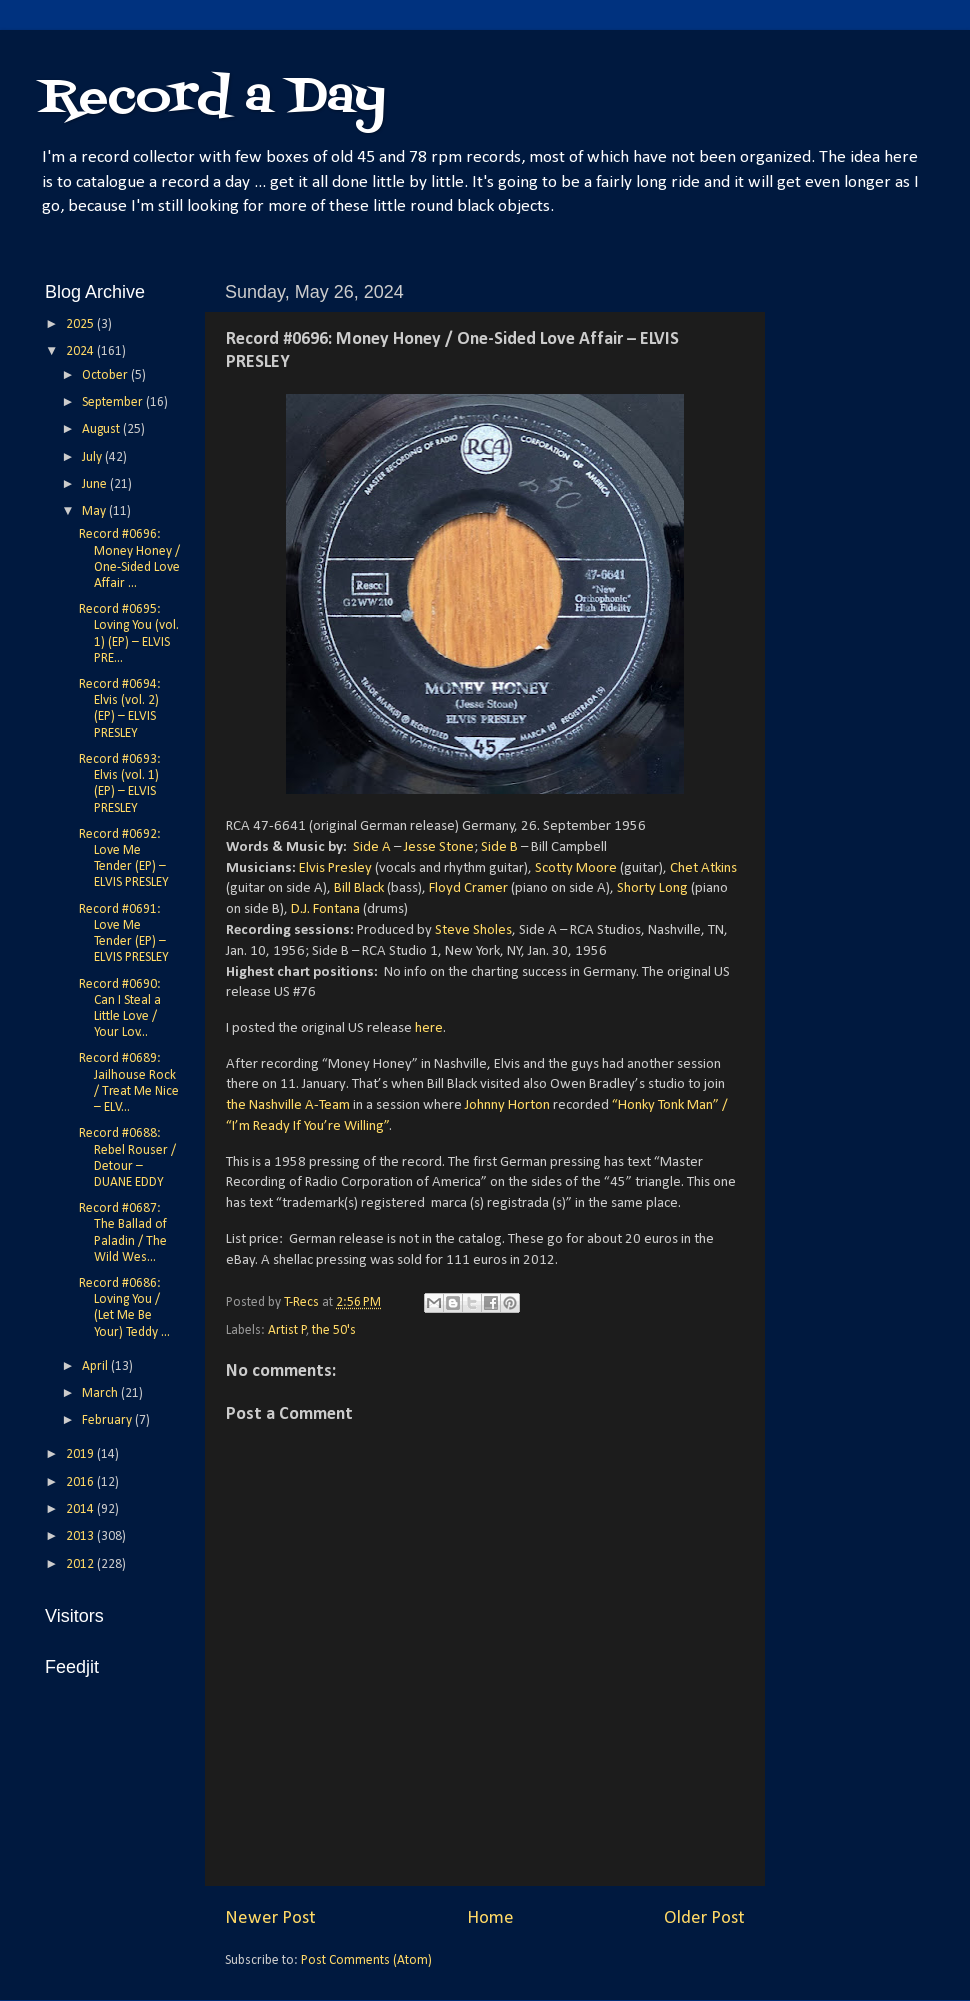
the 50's (334, 1330)
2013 (81, 1536)
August (102, 429)
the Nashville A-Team (288, 1105)
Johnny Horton (507, 1105)
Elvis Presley (335, 868)
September (114, 402)
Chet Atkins (703, 868)
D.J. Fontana (325, 909)
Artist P (287, 1330)
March (101, 1393)
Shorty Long (652, 888)
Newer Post (270, 1918)
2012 (81, 1564)
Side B (499, 847)
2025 (81, 324)
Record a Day (213, 98)
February (108, 1420)
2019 (81, 1454)
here (429, 1028)
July (93, 457)
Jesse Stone (439, 847)
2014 (81, 1509)
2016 (81, 1482)
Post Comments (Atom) (366, 1960)
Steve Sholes (473, 930)
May (95, 511)
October (106, 375)
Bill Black (359, 888)
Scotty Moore (576, 868)
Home (490, 1918)
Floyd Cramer (468, 888)
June (96, 484)
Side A (372, 847)
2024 (81, 351)
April (96, 1366)
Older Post (704, 1918)
